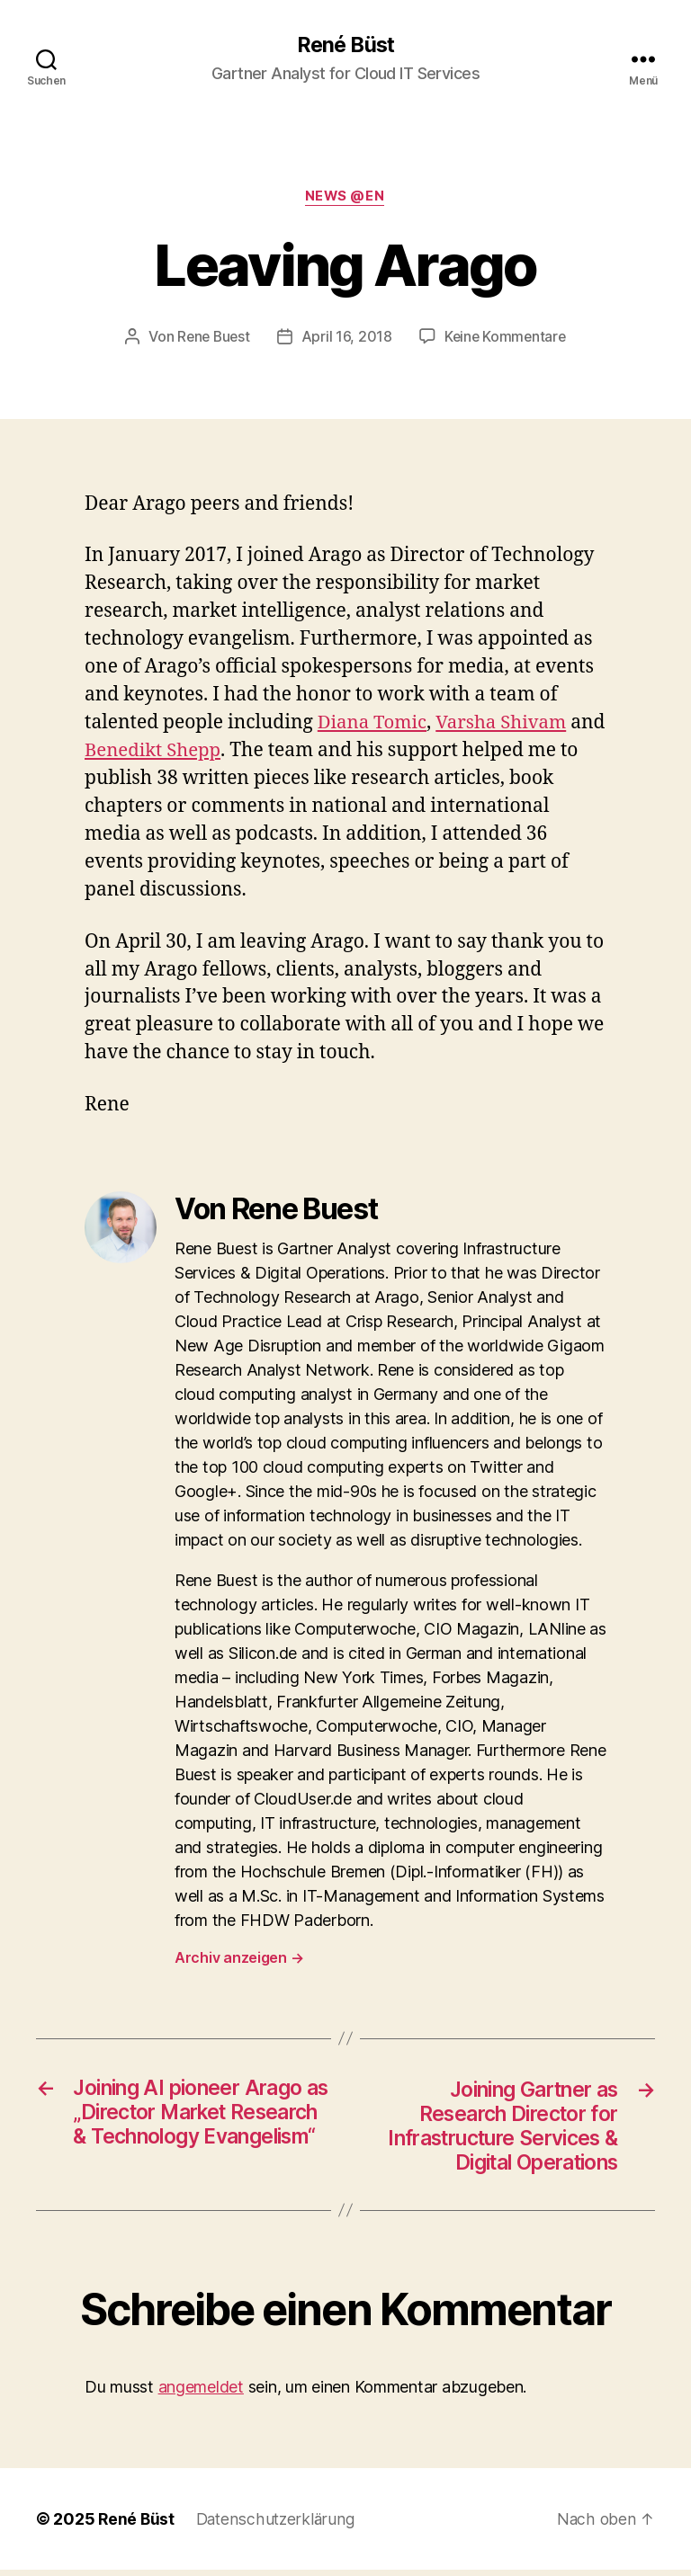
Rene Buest (211, 338)
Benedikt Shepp (193, 752)
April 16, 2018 (346, 338)
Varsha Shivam (506, 724)
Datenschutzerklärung (278, 2525)
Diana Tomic (374, 724)
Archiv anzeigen (239, 1958)
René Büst (345, 45)
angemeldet (201, 2393)
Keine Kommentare (507, 338)
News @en (345, 198)
